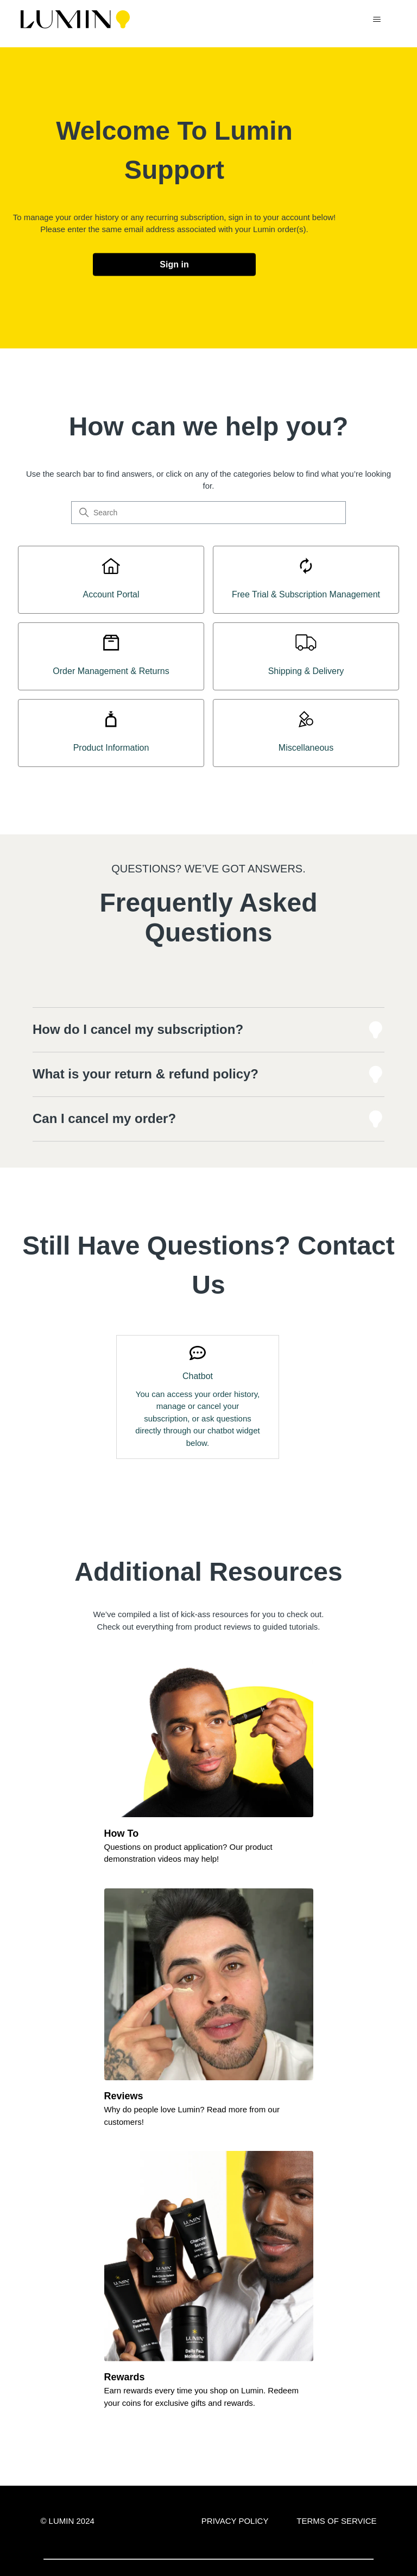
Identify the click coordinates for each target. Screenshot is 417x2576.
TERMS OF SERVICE (336, 2520)
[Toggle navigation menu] (377, 19)
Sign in (174, 264)
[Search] (208, 512)
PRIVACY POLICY (235, 2520)
